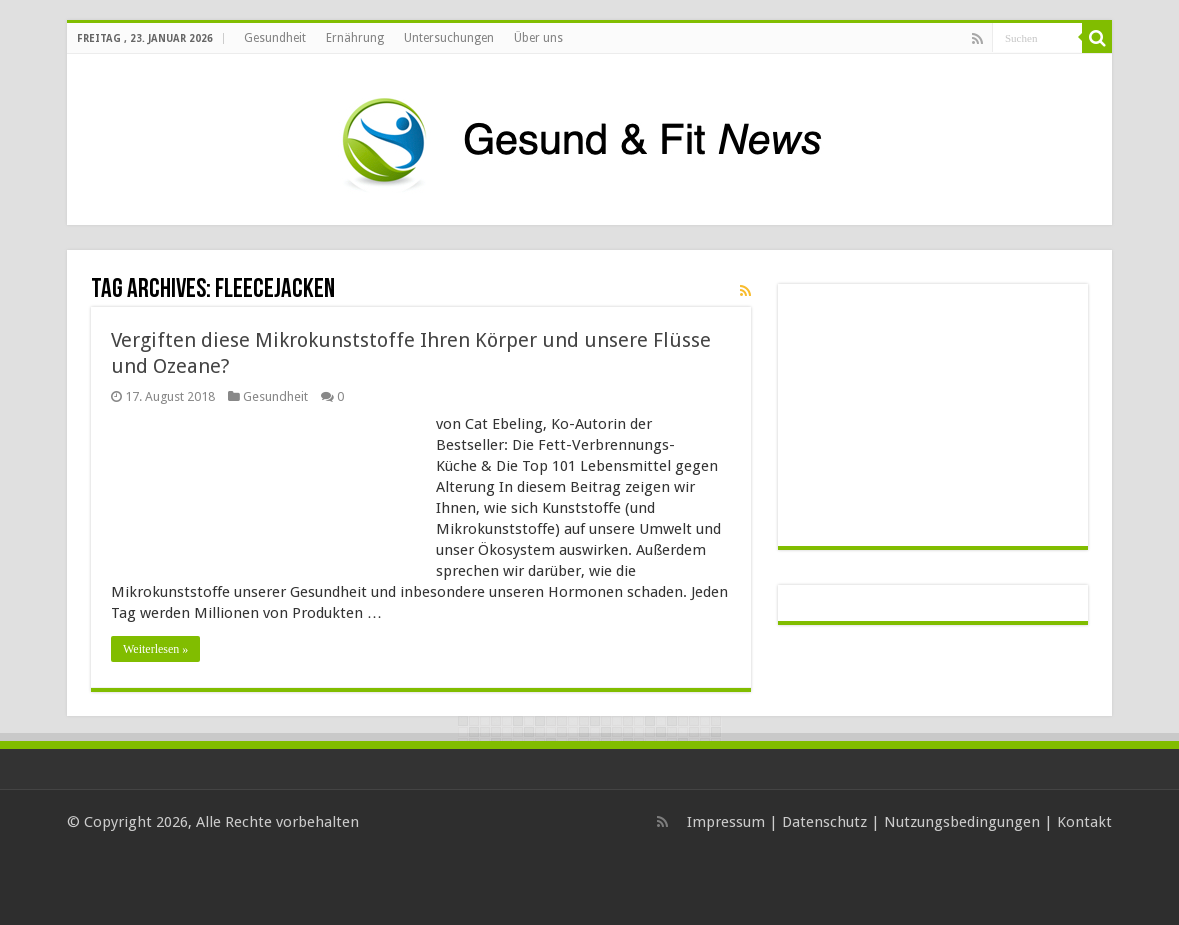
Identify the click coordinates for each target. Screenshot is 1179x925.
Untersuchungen (449, 38)
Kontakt (1084, 822)
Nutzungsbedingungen (962, 822)
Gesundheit (275, 38)
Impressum (726, 822)
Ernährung (355, 38)
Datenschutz (824, 822)
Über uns (538, 38)
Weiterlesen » (155, 649)
